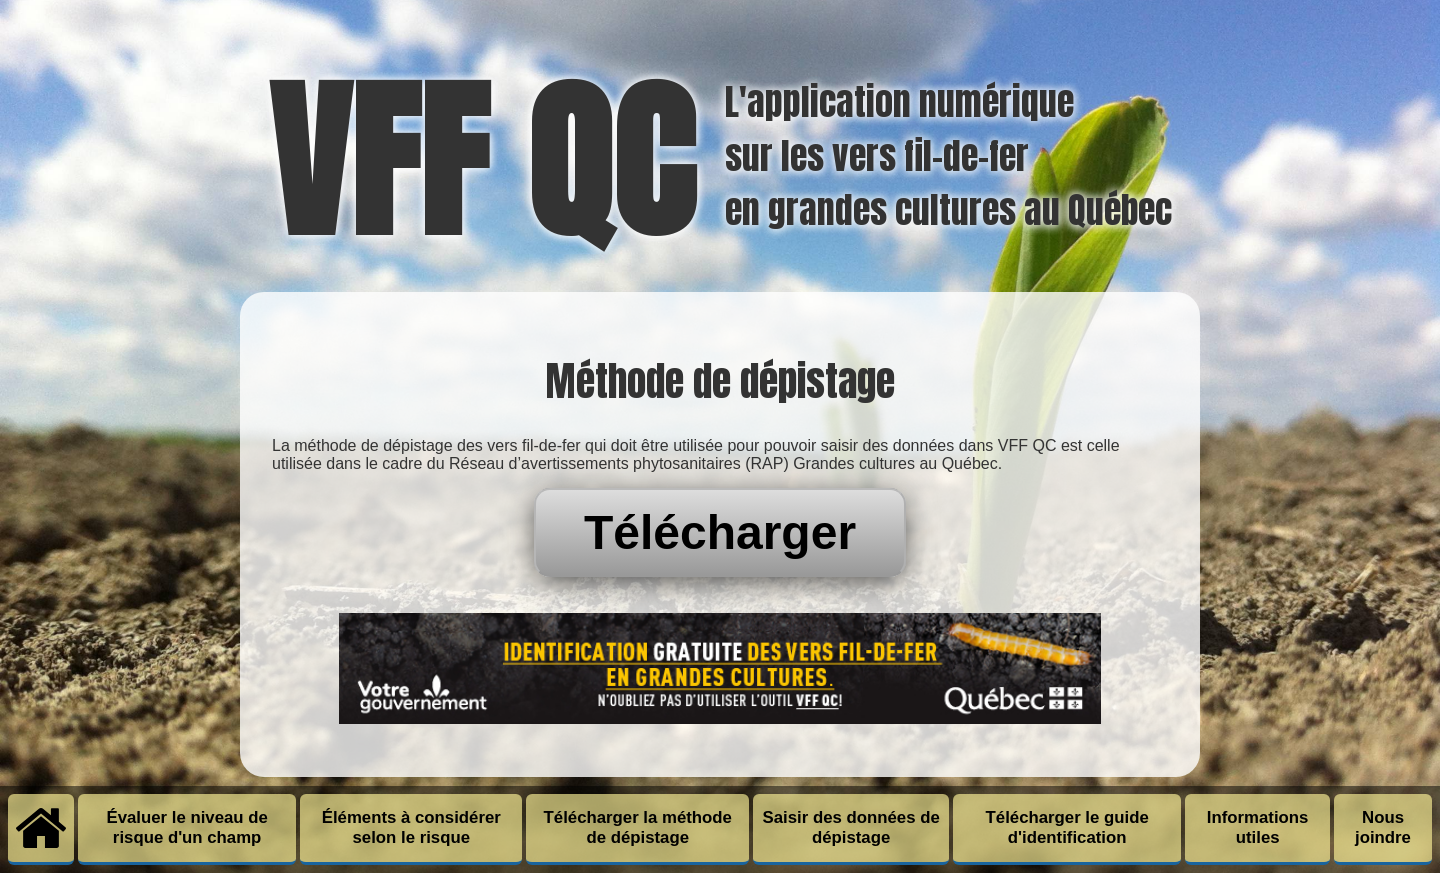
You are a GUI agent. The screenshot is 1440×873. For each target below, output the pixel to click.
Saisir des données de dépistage (851, 827)
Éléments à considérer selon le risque (411, 827)
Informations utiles (1258, 827)
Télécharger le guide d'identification (1067, 827)
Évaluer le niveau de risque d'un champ (186, 827)
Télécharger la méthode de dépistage (638, 827)
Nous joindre (1383, 827)
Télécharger (720, 532)
